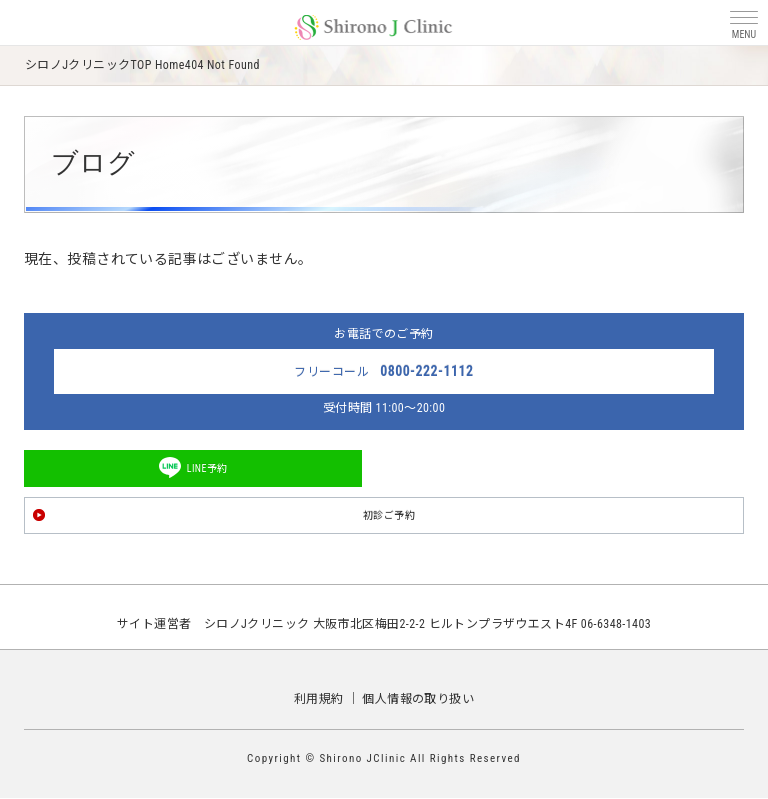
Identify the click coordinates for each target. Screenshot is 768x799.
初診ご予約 (389, 515)
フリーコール (383, 371)
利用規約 (319, 699)
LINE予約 (207, 468)
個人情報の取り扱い (418, 699)
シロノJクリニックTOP (88, 65)
